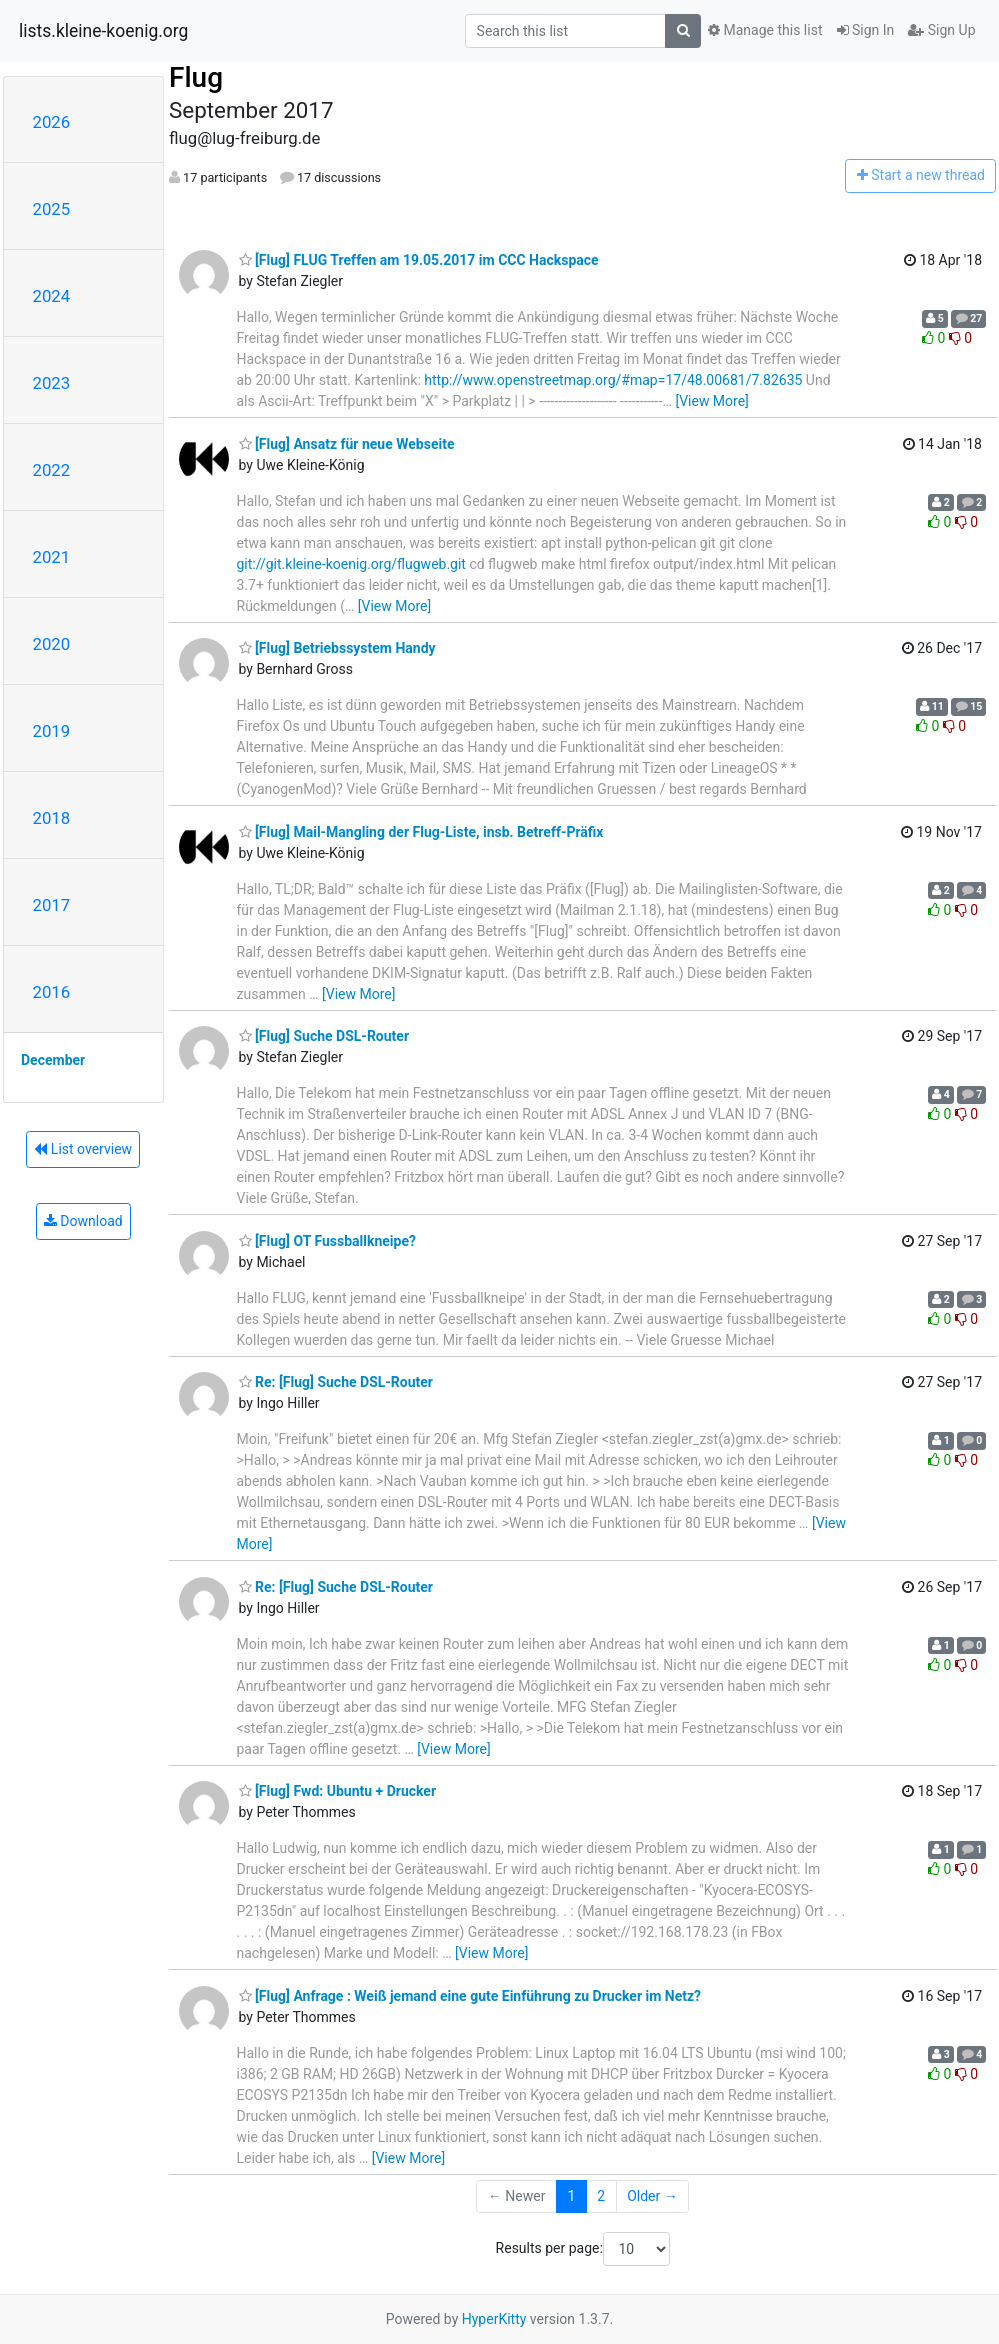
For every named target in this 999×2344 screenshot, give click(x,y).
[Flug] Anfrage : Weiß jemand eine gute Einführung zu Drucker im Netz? (470, 1996)
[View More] (711, 401)
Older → (652, 2196)
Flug (196, 77)
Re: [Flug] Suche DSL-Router (336, 1382)
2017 (52, 905)
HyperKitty (494, 2319)
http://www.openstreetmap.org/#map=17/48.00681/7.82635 (613, 380)
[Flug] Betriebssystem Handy (337, 648)
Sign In (866, 30)
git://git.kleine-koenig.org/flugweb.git (351, 564)
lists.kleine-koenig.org (103, 31)
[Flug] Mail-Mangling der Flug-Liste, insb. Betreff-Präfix (421, 832)
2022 (52, 470)
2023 (52, 383)
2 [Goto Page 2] (601, 2196)
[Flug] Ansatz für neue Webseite (347, 444)
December (53, 1060)
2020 (52, 644)
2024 (52, 296)
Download (83, 1221)
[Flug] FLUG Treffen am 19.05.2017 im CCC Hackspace (419, 260)
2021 (52, 557)
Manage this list (765, 30)
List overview (83, 1149)
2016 (52, 992)
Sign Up (941, 30)
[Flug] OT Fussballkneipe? (327, 1241)
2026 (52, 122)
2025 (52, 209)
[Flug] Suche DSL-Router (324, 1036)
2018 (52, 818)
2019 (52, 731)
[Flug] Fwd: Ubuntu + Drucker (338, 1791)
